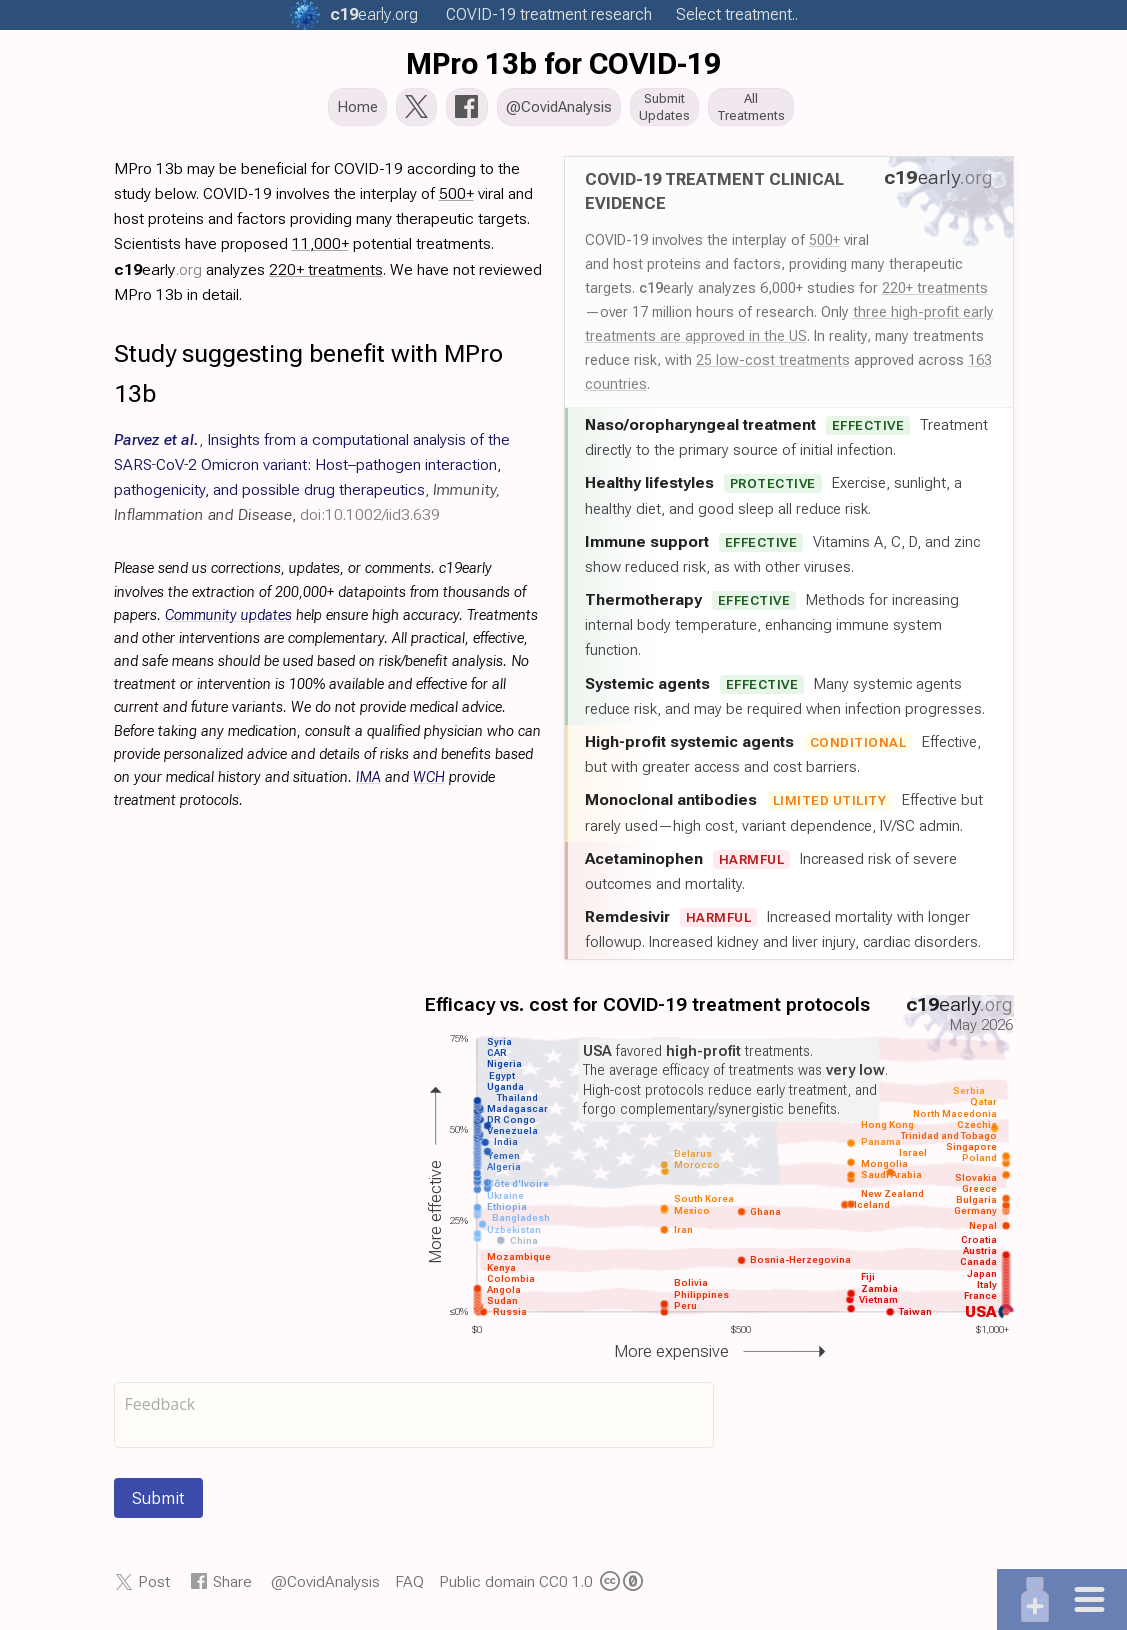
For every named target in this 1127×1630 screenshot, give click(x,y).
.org (374, 14)
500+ (824, 246)
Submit (158, 1504)
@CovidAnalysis (325, 1587)
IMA (368, 783)
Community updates (228, 621)
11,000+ (320, 249)
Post (154, 1587)
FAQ (409, 1587)
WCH (429, 783)
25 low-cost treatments (773, 366)
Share (232, 1587)
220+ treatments (935, 294)
